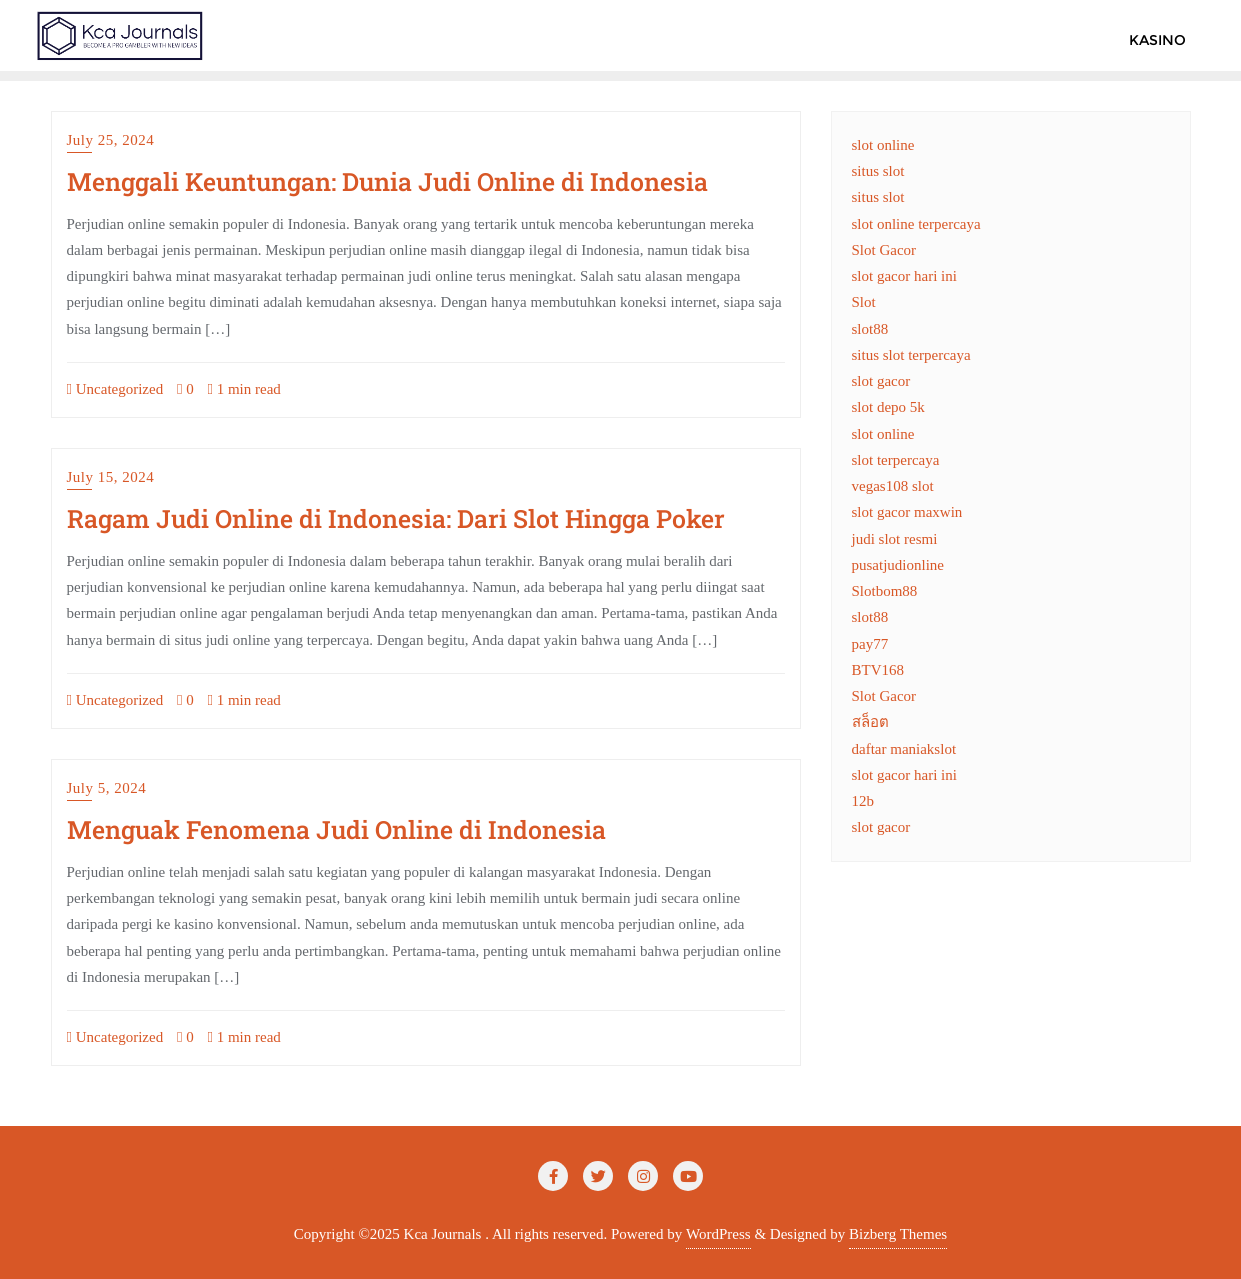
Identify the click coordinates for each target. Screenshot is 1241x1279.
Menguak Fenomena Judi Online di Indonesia (336, 829)
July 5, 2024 (107, 788)
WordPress (718, 1234)
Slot (864, 302)
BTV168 (878, 670)
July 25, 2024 (111, 140)
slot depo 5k (888, 407)
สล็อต (870, 722)
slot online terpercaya (916, 224)
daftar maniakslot (904, 749)
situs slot (878, 171)
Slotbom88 (885, 591)
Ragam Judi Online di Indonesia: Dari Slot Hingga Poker (396, 518)
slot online (883, 145)
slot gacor (881, 381)
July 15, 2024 (111, 477)
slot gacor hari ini (904, 276)
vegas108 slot (893, 486)
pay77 (870, 644)
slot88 (870, 329)
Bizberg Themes (898, 1234)
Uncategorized (115, 389)
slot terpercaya (896, 460)
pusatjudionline (898, 565)
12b (863, 801)
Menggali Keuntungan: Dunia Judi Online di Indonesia (387, 181)
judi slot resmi (895, 539)
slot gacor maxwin (907, 512)
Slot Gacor (884, 250)
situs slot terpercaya (911, 355)
